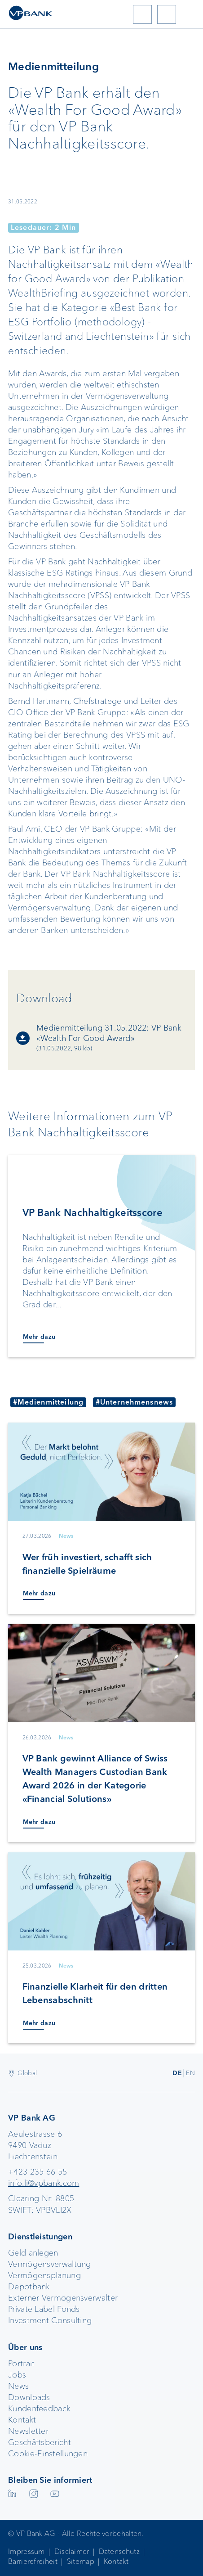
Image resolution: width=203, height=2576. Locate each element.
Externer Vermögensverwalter (63, 2298)
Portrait (21, 2364)
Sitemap (80, 2561)
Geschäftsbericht (39, 2442)
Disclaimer (71, 2551)
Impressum (26, 2551)
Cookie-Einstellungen (48, 2454)
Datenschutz (119, 2551)
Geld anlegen (33, 2253)
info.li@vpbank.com (43, 2183)
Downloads (29, 2397)
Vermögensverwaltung (49, 2264)
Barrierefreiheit (32, 2561)
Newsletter (28, 2431)
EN (190, 2072)
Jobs (17, 2375)
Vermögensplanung (44, 2275)
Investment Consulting (50, 2320)
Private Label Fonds (44, 2309)
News (18, 2386)
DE (177, 2072)
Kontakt (22, 2420)
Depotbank (29, 2287)
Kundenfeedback (39, 2409)
